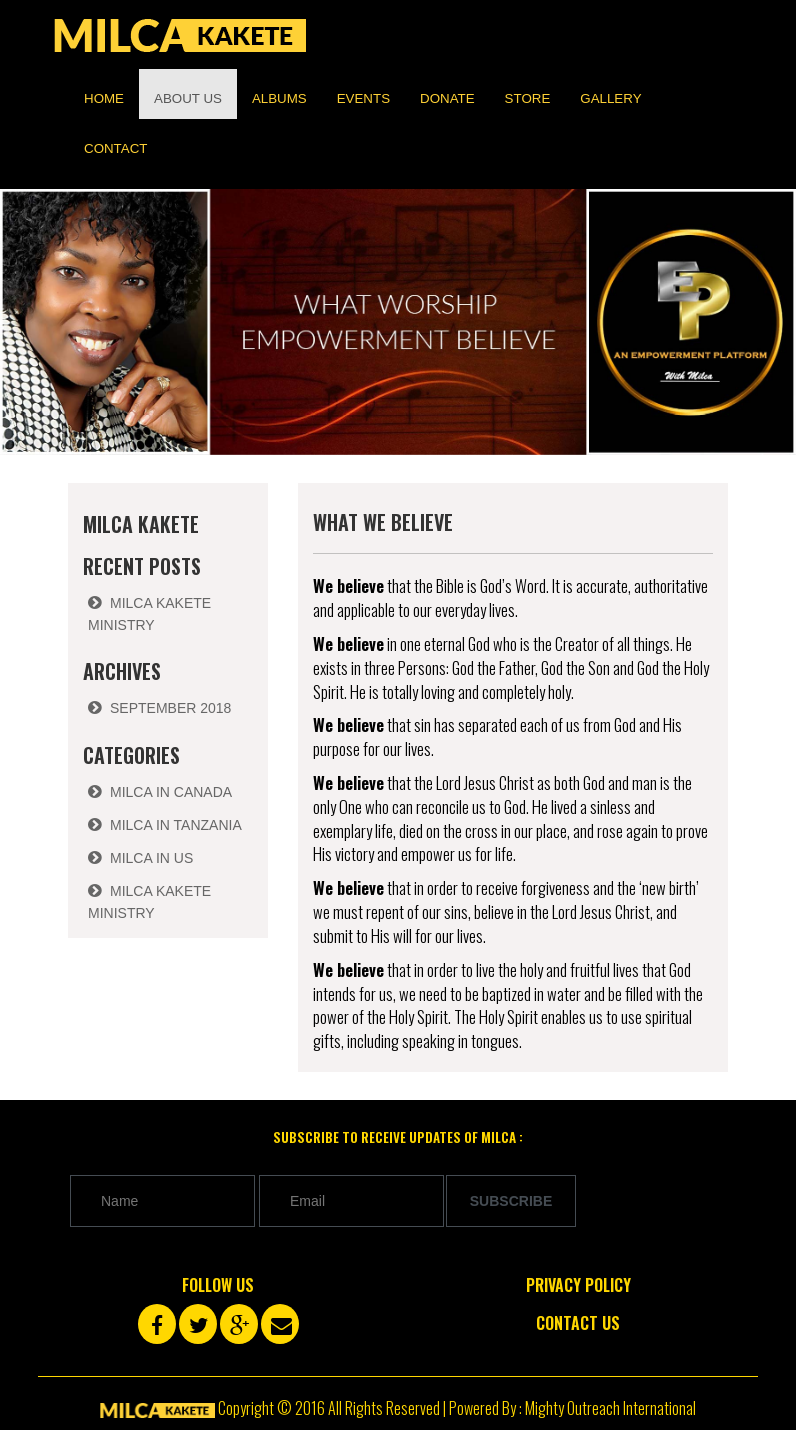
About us (188, 98)
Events (363, 98)
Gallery (610, 98)
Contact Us (578, 1323)
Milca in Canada (171, 792)
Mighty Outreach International (610, 1408)
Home (104, 98)
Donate (447, 98)
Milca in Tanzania (176, 825)
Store (528, 98)
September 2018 (170, 708)
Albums (279, 98)
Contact (115, 148)
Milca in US (151, 858)
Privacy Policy (578, 1285)
